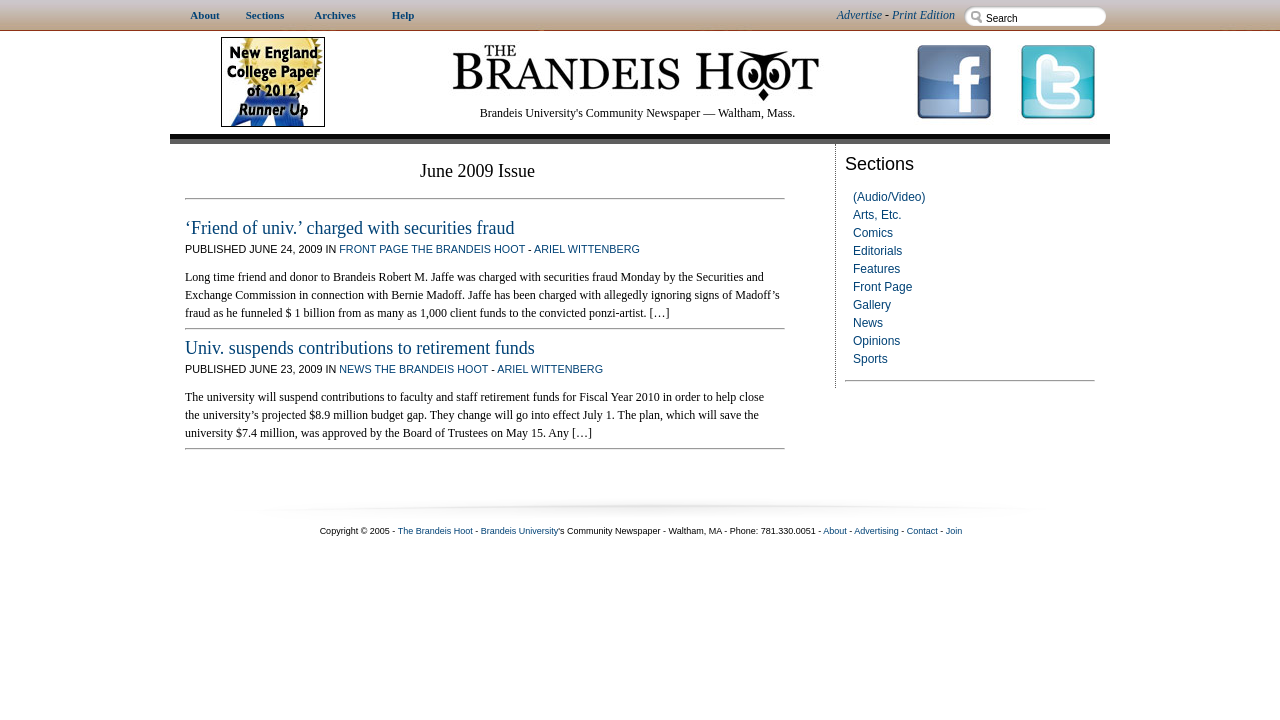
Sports (870, 359)
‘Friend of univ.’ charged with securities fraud (350, 228)
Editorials (877, 251)
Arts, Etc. (877, 215)
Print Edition (923, 15)
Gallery (872, 305)
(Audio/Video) (889, 197)
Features (876, 269)
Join (954, 531)
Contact (922, 531)
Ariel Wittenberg (587, 249)
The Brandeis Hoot (468, 249)
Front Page (882, 287)
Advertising (876, 531)
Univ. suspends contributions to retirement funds (360, 348)
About (835, 531)
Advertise (859, 15)
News (868, 323)
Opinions (876, 341)
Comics (873, 233)
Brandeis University (520, 531)
